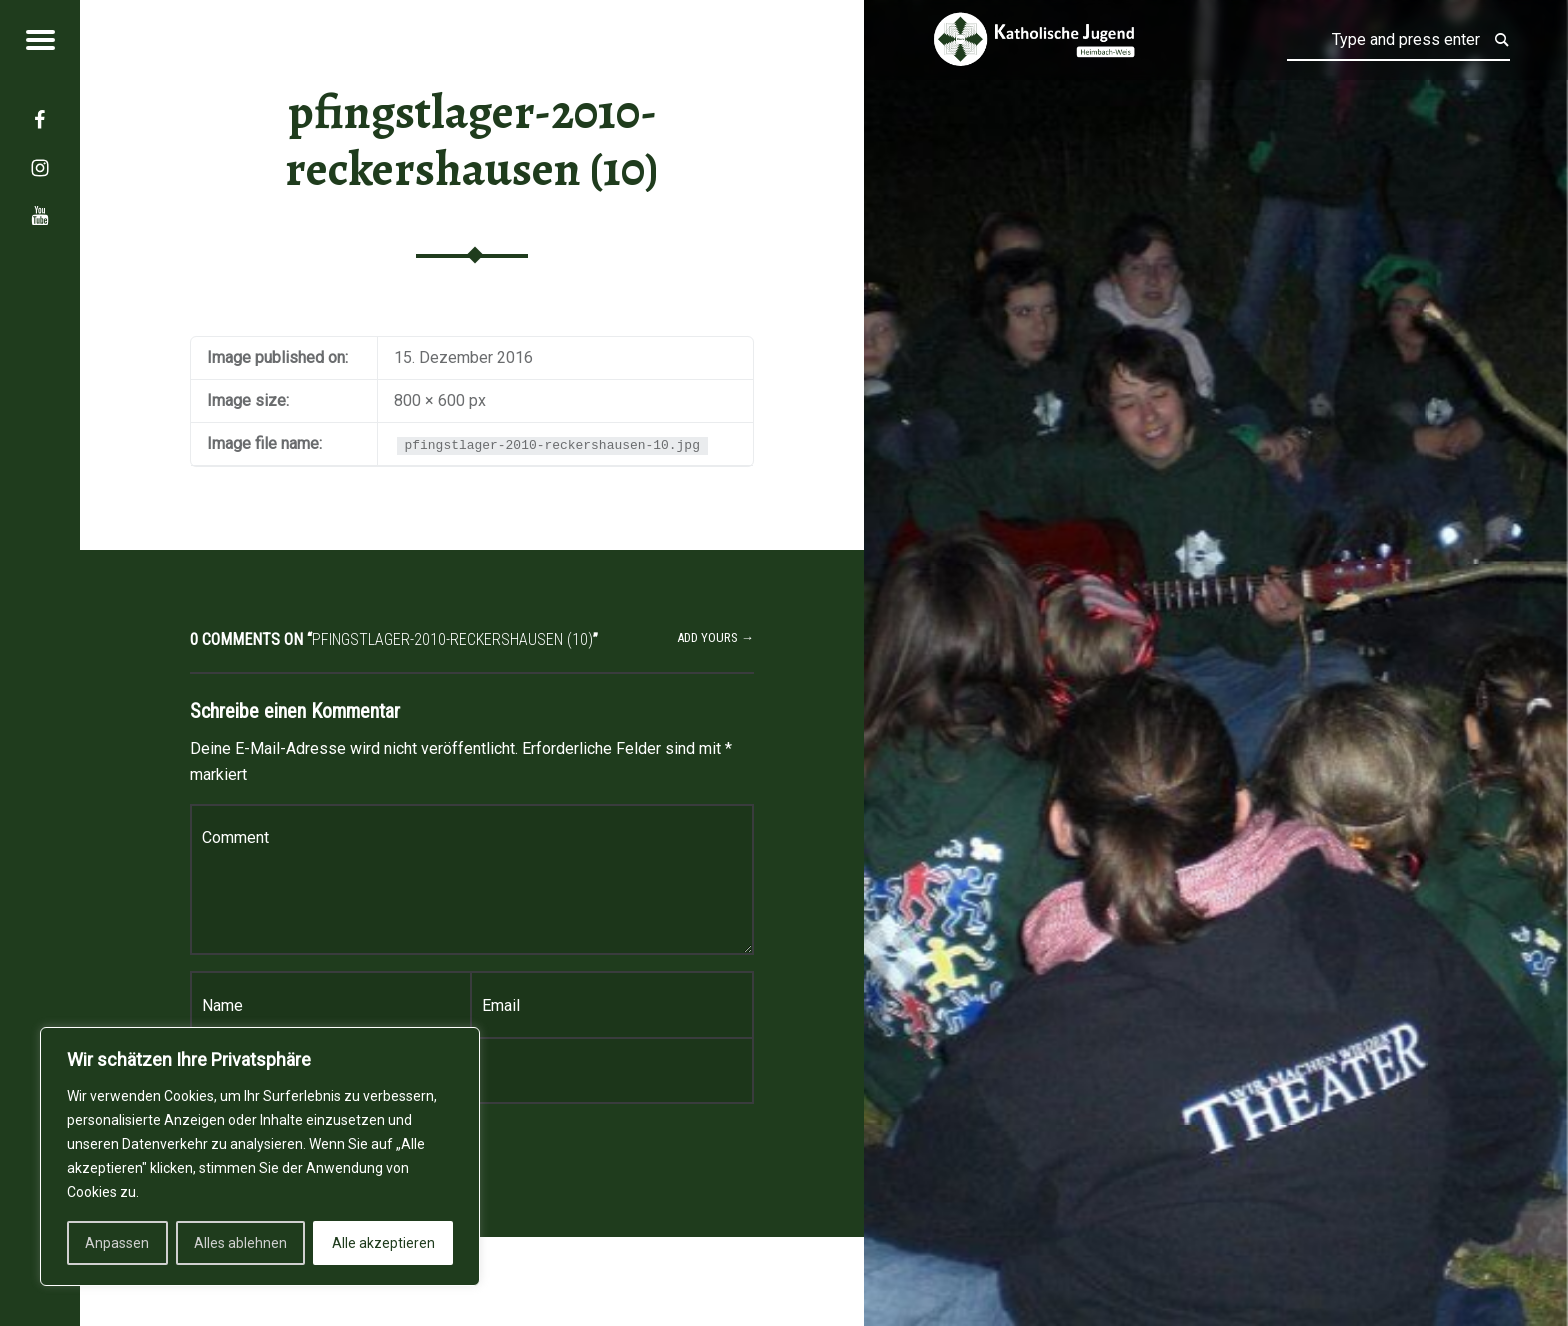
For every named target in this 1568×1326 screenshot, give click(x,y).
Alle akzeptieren (383, 1243)
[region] (260, 1157)
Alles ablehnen (240, 1243)
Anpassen (117, 1243)
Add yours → (715, 637)
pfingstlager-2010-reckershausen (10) (472, 140)
